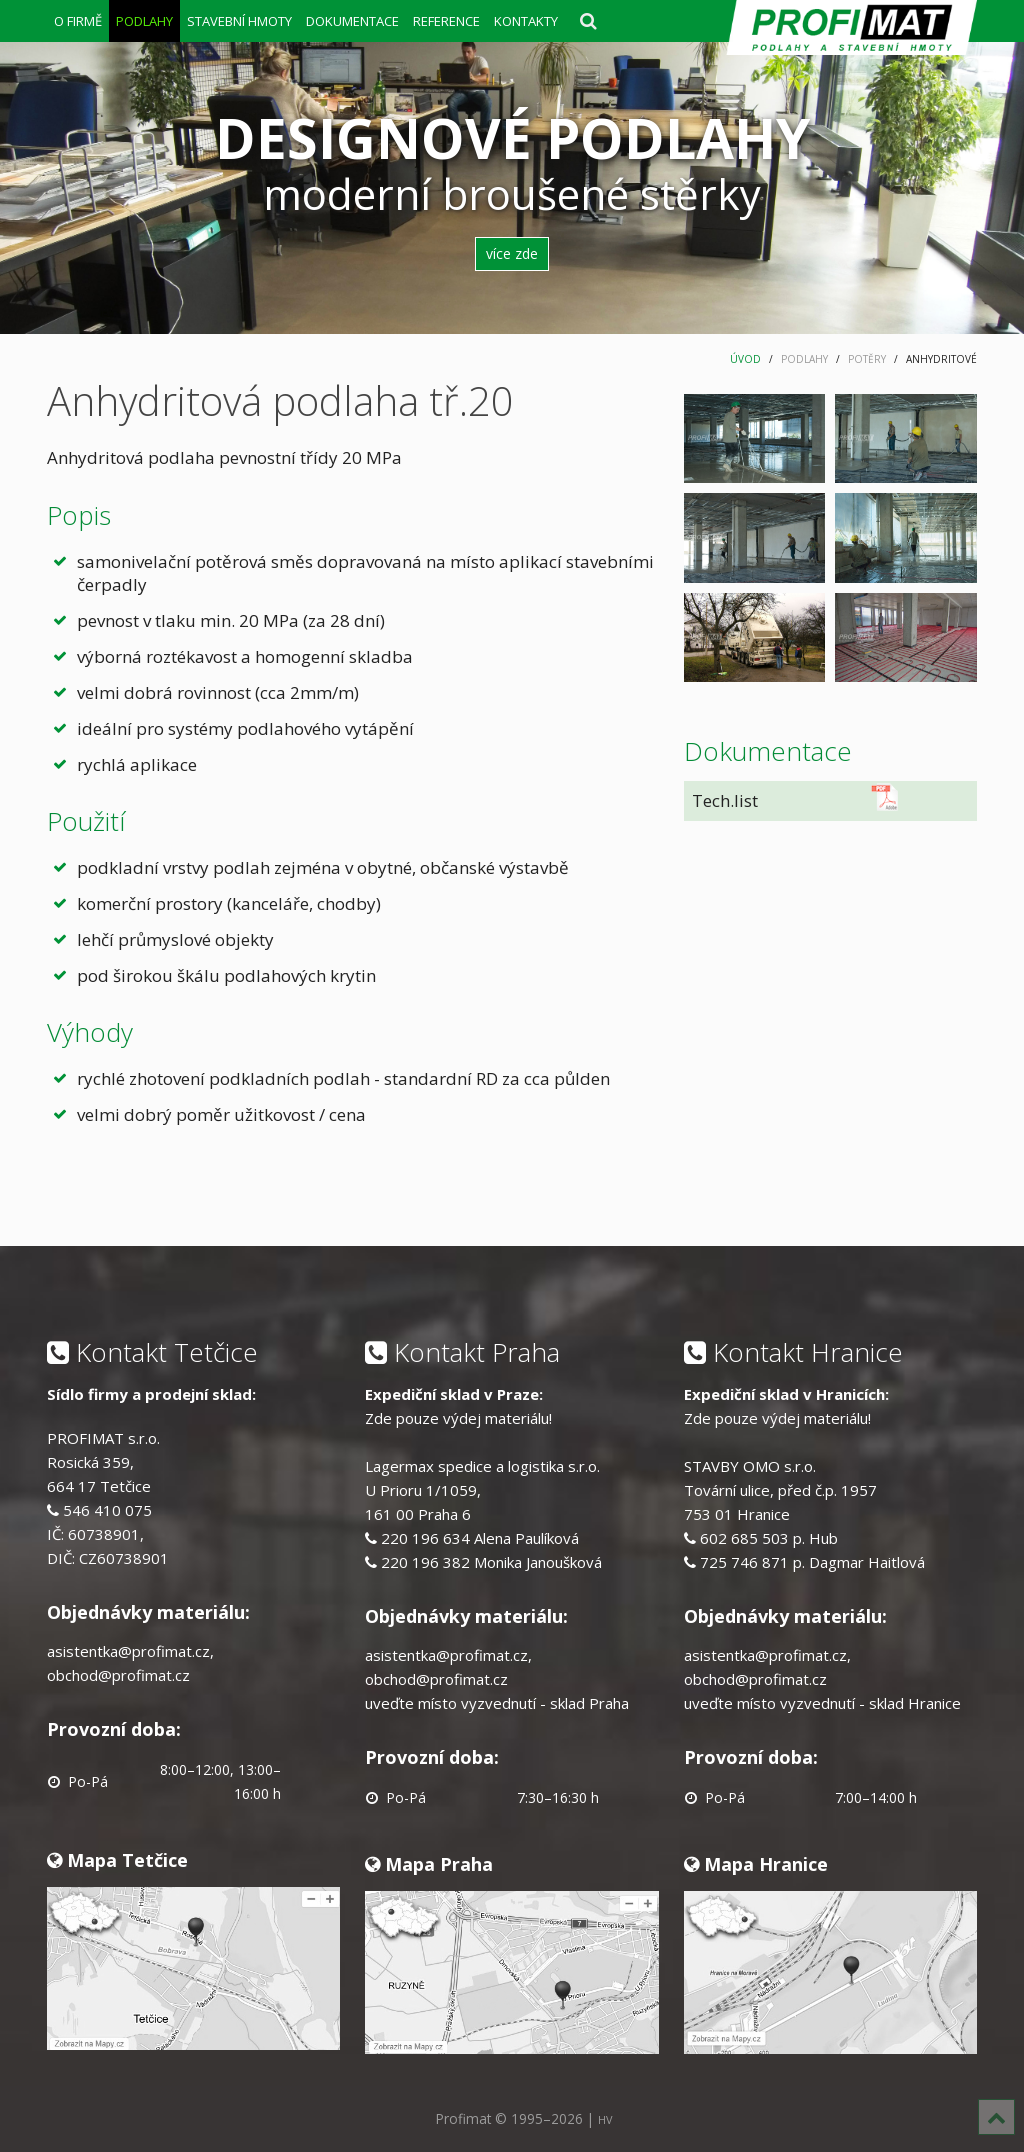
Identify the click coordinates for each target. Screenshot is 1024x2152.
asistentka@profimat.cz (128, 1651)
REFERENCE (446, 21)
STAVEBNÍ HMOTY (239, 21)
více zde (512, 253)
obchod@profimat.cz (118, 1675)
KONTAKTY (526, 21)
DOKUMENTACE (352, 21)
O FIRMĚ (78, 21)
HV (605, 2119)
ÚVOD (745, 359)
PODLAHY (144, 21)
